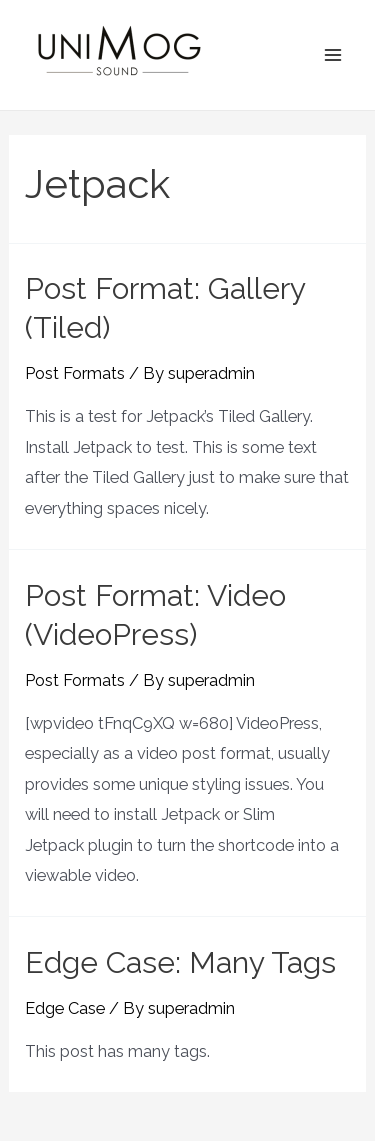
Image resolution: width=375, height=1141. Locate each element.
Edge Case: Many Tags (180, 962)
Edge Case (65, 1008)
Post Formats (75, 373)
